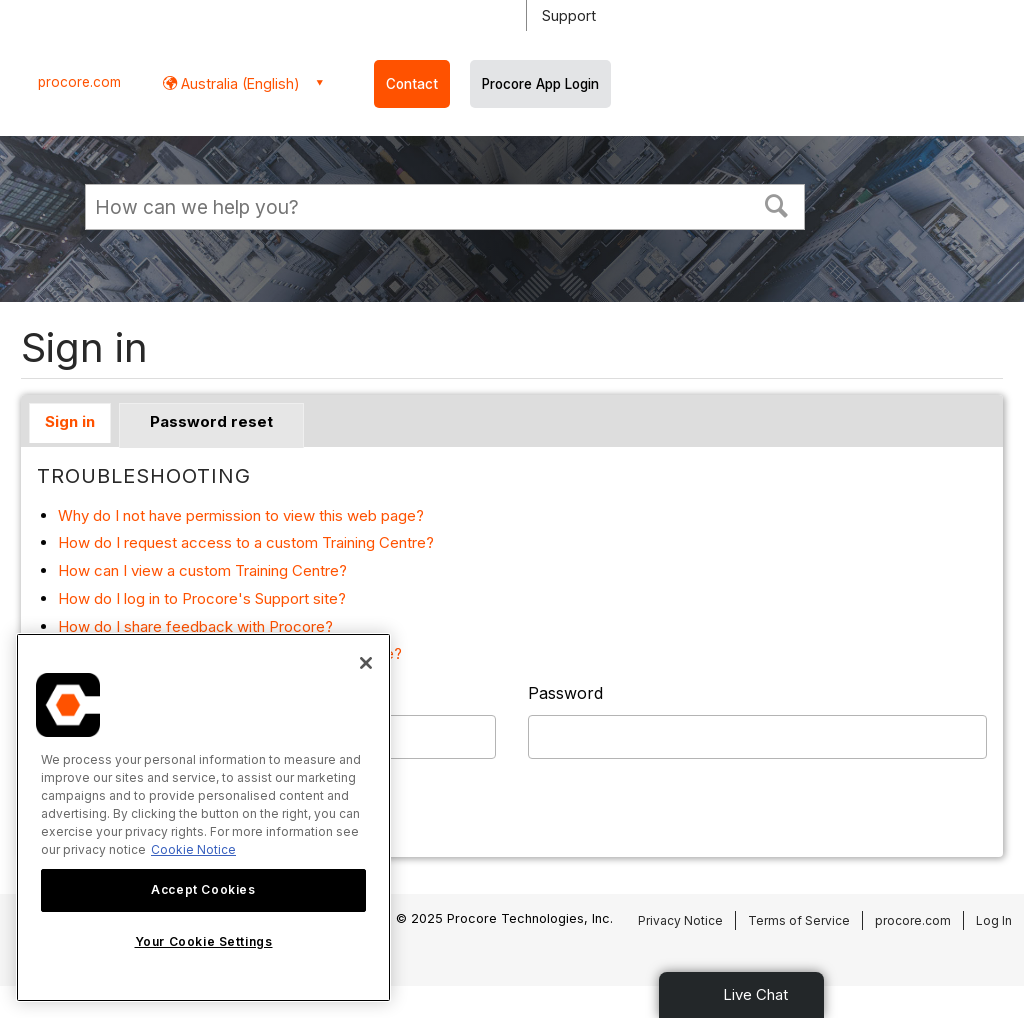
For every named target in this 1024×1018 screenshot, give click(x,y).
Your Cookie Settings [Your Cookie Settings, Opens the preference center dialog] (204, 941)
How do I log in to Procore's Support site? (202, 598)
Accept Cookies (203, 889)
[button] (777, 204)
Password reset (211, 421)
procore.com (79, 82)
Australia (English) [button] (238, 83)
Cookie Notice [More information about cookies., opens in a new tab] (193, 849)
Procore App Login (540, 84)
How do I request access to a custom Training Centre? (246, 542)
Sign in (70, 421)
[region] (203, 817)
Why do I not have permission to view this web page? (241, 515)
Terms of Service (799, 920)
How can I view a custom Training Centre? (202, 570)
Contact (412, 84)
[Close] (366, 663)
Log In (994, 920)
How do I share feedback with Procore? (195, 626)
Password (565, 693)
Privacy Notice (680, 920)
